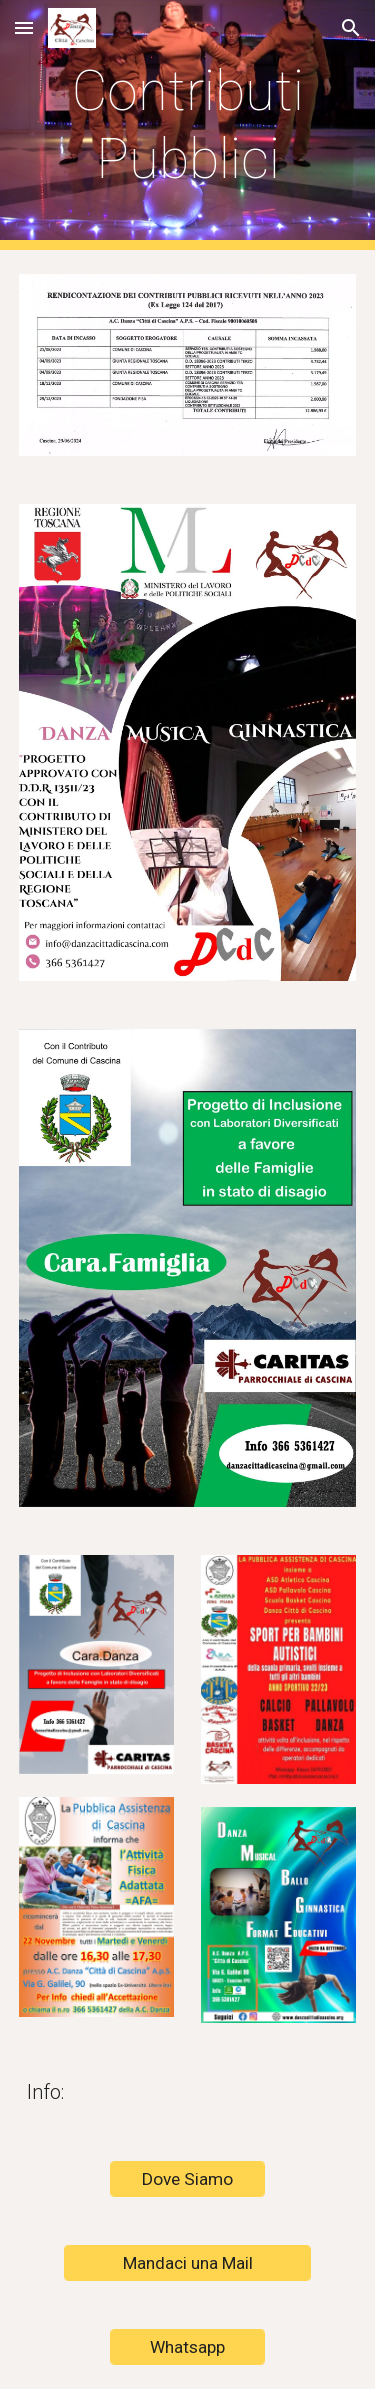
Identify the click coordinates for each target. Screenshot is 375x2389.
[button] (24, 27)
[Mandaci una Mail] (187, 2263)
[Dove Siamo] (187, 2179)
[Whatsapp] (187, 2347)
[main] (188, 125)
